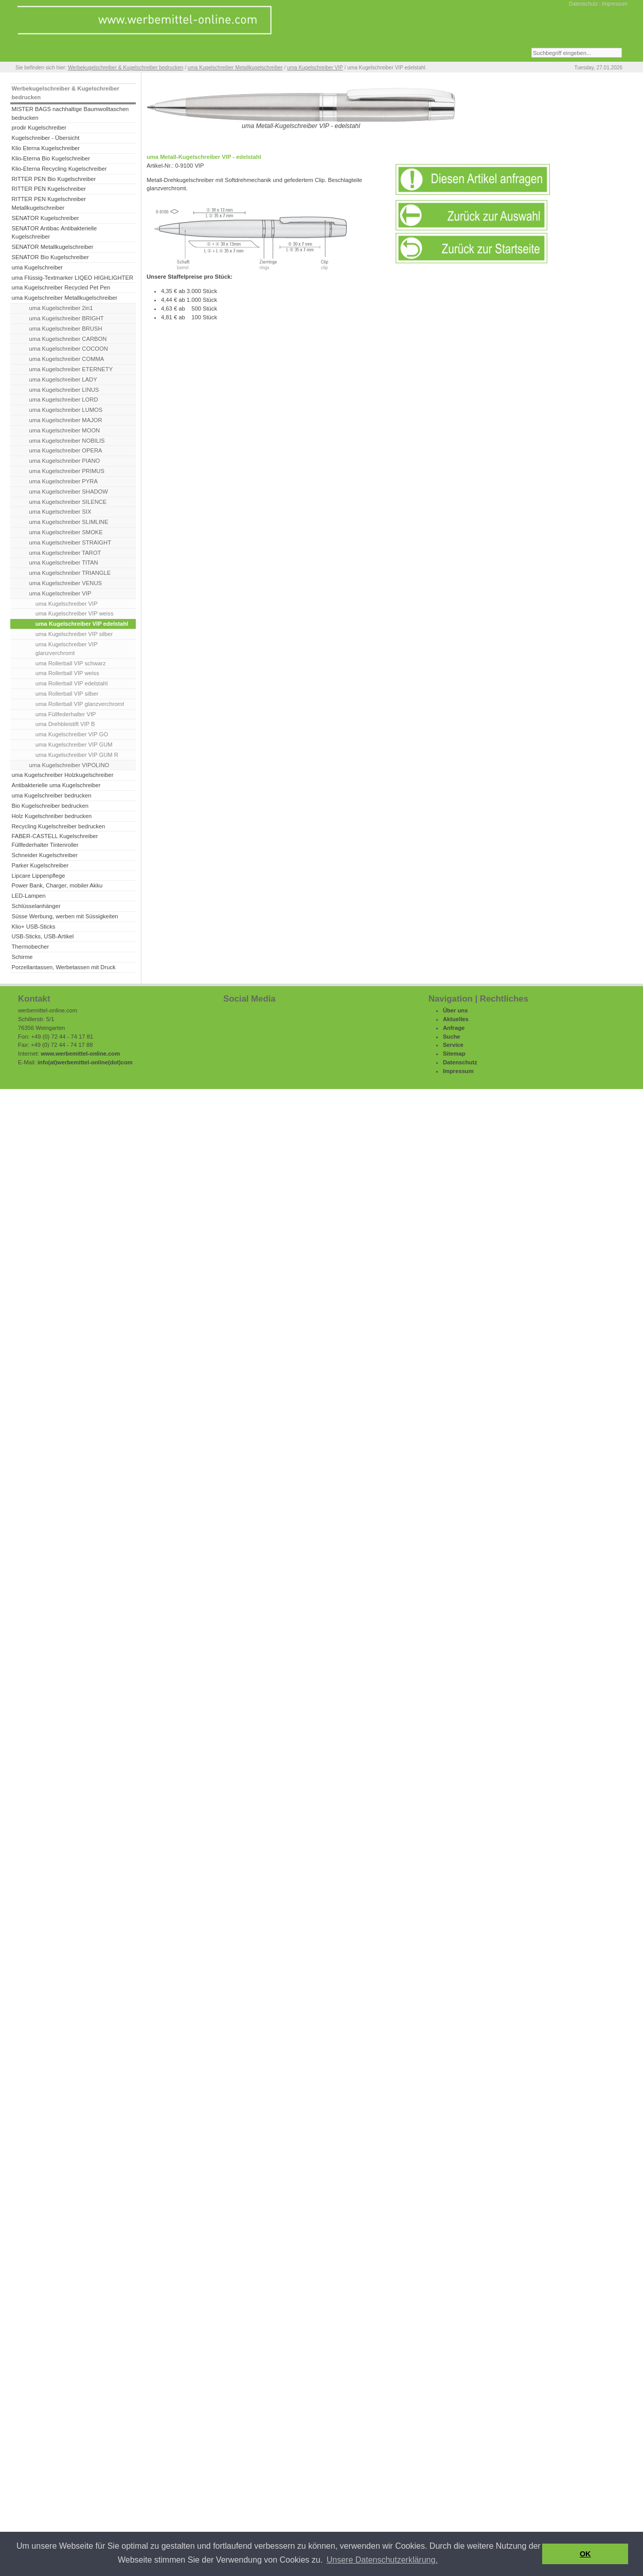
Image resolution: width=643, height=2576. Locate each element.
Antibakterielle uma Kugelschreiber (55, 785)
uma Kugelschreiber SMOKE (66, 532)
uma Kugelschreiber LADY (63, 379)
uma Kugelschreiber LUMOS (66, 410)
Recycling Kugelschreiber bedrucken (58, 826)
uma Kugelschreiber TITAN (63, 562)
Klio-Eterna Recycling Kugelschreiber (58, 169)
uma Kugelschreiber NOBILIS (67, 441)
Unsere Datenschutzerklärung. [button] (382, 2559)
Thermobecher (30, 947)
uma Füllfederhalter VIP (65, 714)
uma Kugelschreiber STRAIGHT (70, 542)
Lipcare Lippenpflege (38, 876)
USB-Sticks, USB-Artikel (42, 936)
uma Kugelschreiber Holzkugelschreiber (62, 775)
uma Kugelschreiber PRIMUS (66, 471)
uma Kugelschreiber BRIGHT (66, 318)
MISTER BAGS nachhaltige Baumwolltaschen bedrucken (70, 113)
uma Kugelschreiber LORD (63, 399)
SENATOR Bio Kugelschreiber (49, 257)
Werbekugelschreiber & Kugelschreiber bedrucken (125, 67)
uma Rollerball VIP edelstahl (71, 683)
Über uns (455, 1010)
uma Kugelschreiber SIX (60, 512)
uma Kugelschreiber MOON (64, 430)
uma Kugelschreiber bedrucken (51, 795)
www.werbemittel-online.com (80, 1053)
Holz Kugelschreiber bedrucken (51, 816)
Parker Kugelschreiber (39, 865)
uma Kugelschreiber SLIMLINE (69, 522)
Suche (451, 1036)
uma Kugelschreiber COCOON (68, 349)
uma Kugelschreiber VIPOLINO (69, 765)
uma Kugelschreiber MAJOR (65, 420)
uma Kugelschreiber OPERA (65, 450)
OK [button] (585, 2554)
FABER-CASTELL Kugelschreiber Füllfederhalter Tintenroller (54, 840)
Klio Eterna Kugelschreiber (45, 148)
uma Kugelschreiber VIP (315, 67)
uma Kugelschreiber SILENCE (68, 502)
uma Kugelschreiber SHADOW (68, 491)
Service (453, 1045)
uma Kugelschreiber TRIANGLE (70, 573)
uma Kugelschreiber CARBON (68, 339)
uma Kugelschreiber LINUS (64, 390)
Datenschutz (583, 4)
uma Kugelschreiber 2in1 (61, 308)
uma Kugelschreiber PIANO (64, 461)
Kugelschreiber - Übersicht (45, 138)
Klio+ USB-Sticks (33, 926)
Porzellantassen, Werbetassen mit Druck (63, 967)
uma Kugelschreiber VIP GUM (74, 744)
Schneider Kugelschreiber (44, 855)
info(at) (47, 1062)
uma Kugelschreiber (37, 267)
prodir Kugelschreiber (38, 127)
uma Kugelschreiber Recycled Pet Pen (60, 287)
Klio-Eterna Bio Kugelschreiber (50, 158)
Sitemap (454, 1053)
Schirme (21, 957)
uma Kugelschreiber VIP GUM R (76, 755)
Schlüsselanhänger (35, 906)
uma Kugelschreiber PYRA (63, 481)
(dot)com (120, 1062)
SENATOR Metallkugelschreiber (52, 247)
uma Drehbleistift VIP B (65, 724)
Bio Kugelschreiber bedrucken (49, 806)
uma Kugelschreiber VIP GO (71, 734)
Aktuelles (456, 1019)
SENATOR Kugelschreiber (45, 218)
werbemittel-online (82, 1062)
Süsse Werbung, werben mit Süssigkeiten (64, 916)
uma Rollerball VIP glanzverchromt (79, 704)
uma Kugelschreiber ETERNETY (71, 369)
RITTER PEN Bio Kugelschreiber (53, 179)
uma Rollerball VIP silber (66, 694)
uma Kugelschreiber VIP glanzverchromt (66, 648)
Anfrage (454, 1028)
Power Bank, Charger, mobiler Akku (56, 885)
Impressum (615, 4)
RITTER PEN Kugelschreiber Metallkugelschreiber (48, 203)
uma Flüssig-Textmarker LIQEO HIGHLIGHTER (72, 278)
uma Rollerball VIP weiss (67, 673)
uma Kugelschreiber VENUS (65, 583)
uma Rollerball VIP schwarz (70, 663)
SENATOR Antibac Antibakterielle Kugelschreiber (54, 232)
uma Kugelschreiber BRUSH (65, 328)
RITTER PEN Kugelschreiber (48, 189)
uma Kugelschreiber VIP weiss (74, 613)
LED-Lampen (28, 896)
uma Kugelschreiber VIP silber (74, 634)
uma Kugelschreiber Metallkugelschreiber (235, 67)
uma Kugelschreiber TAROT (65, 553)
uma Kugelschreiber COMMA (66, 359)
